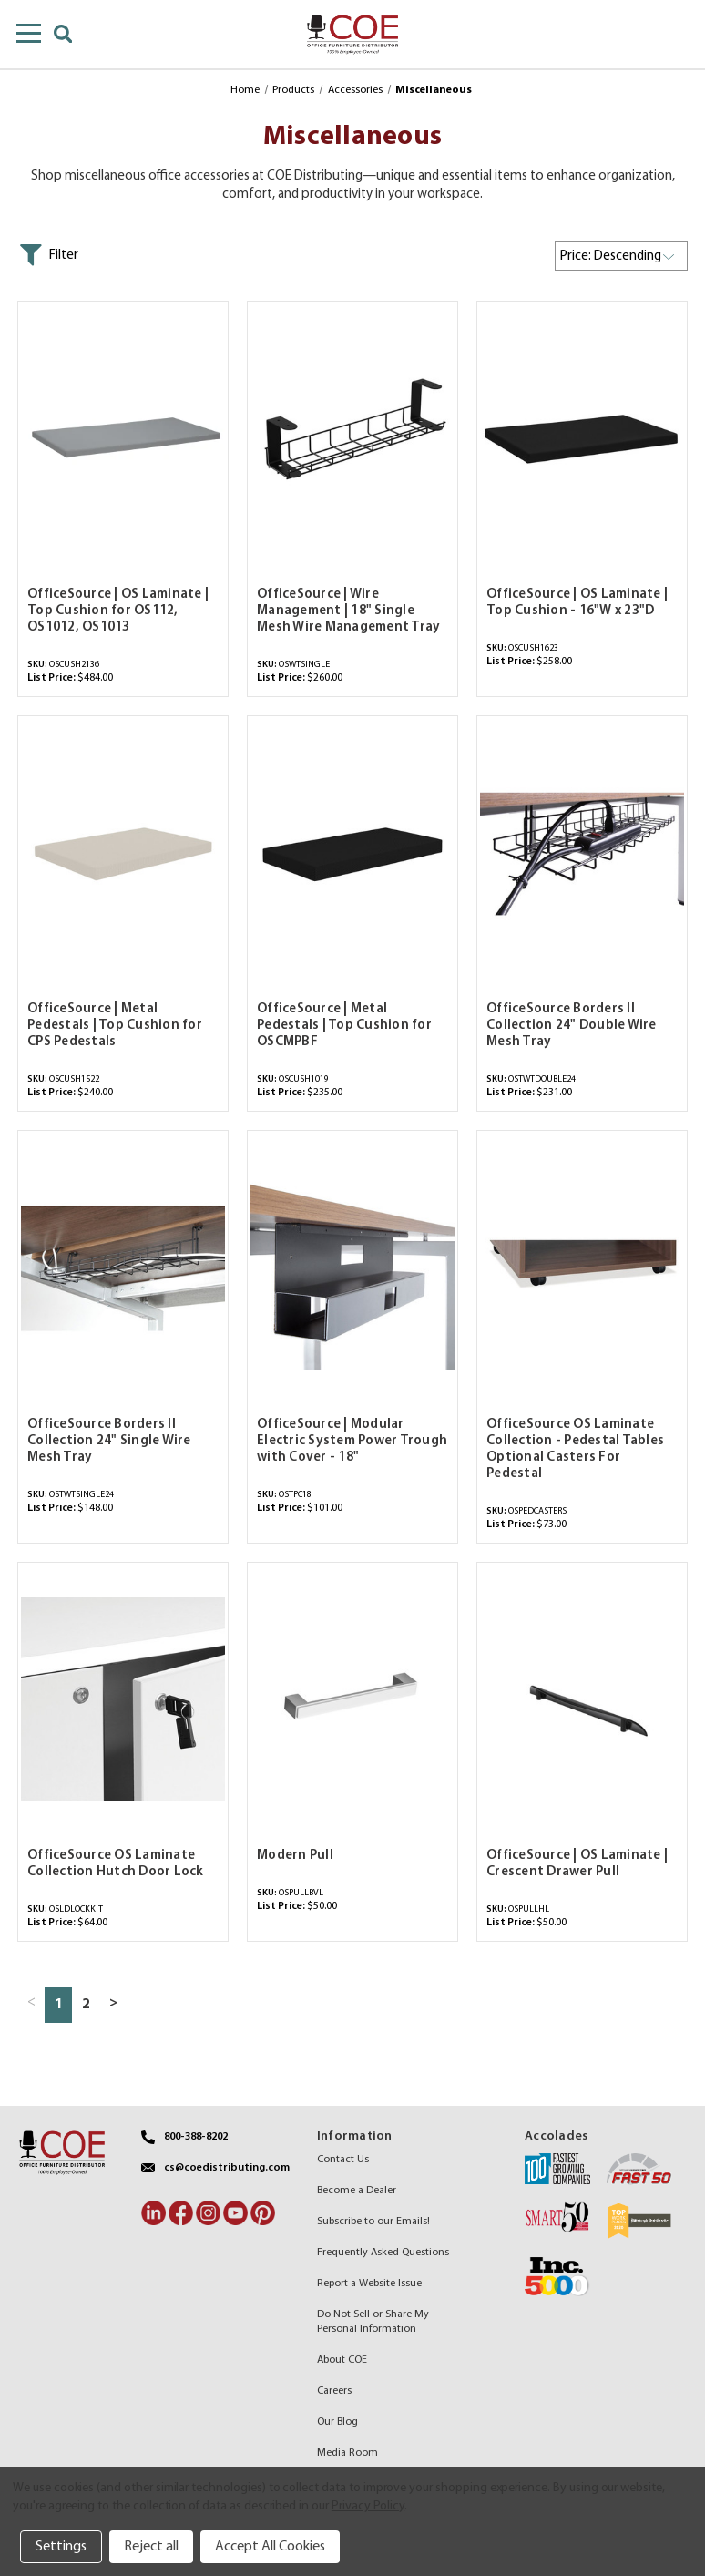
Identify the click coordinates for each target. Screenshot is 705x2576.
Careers (334, 2391)
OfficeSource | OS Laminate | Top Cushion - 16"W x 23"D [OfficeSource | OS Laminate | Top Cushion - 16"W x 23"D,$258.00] (577, 603)
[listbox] (621, 256)
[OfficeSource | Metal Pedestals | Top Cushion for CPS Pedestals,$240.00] (123, 853)
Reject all (151, 2547)
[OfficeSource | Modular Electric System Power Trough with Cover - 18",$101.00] (352, 1268)
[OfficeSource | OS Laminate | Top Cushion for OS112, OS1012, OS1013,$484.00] (123, 438)
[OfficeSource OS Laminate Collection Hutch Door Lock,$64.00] (123, 1699)
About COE (342, 2360)
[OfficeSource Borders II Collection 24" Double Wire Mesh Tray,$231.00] (582, 853)
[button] (47, 255)
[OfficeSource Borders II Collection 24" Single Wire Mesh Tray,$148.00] (123, 1268)
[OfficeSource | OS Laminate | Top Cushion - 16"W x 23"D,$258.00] (582, 438)
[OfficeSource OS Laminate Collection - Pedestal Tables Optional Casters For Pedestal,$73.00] (582, 1268)
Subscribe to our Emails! (373, 2221)
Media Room (347, 2453)
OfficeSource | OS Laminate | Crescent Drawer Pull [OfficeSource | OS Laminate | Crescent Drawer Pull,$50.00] (577, 1864)
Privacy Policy (368, 2506)
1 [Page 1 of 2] (58, 2005)
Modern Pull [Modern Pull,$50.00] (295, 1856)
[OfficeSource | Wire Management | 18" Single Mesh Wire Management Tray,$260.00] (352, 438)
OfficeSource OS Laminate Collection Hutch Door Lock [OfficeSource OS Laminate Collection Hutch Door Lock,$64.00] (115, 1864)
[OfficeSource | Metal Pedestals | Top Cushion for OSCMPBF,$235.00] (352, 853)
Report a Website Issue (369, 2283)
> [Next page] (113, 2003)
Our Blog (337, 2422)
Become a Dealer (356, 2190)
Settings (61, 2547)
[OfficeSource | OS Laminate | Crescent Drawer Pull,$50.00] (582, 1699)
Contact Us (343, 2159)
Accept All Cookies (270, 2547)
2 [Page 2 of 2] (85, 2005)
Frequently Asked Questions (383, 2252)
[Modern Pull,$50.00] (352, 1699)
